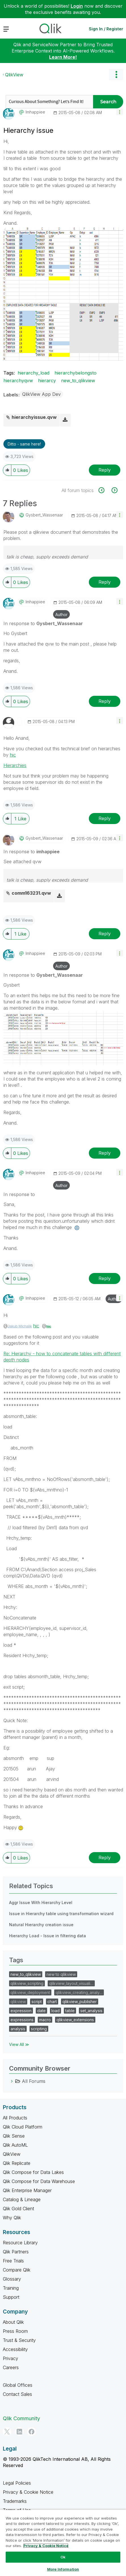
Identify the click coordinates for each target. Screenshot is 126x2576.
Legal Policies (17, 2483)
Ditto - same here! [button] (24, 444)
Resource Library (20, 2242)
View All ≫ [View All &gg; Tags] (19, 2044)
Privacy (10, 2358)
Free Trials (13, 2261)
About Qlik (13, 2322)
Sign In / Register (106, 28)
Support (11, 2297)
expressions (21, 2019)
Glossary (12, 2279)
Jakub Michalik (20, 1326)
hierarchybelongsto (75, 373)
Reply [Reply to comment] (104, 582)
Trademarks (15, 2501)
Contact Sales (17, 2394)
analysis (17, 2028)
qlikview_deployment (30, 1992)
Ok (63, 2557)
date (41, 2010)
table (70, 2010)
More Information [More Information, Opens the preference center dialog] (63, 2569)
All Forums (33, 2081)
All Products (15, 2118)
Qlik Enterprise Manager (27, 2190)
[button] (119, 111)
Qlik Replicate (16, 2163)
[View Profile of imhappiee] (35, 112)
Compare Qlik (16, 2270)
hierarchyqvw (18, 380)
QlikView (14, 74)
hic (13, 755)
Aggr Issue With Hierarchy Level (40, 1902)
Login (77, 6)
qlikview (18, 2001)
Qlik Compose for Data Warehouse (39, 2181)
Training (11, 2288)
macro (45, 2019)
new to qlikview (61, 1974)
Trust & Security (19, 2340)
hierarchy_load (33, 373)
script (37, 2001)
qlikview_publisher (79, 2001)
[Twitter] (7, 2431)
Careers (11, 2367)
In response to (43, 623)
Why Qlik (12, 2217)
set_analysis (91, 2010)
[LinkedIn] (19, 2431)
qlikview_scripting (26, 1983)
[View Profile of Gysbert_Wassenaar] (44, 515)
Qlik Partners (16, 2251)
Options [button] (116, 74)
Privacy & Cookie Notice (28, 2492)
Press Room (15, 2331)
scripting (39, 2028)
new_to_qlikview (78, 380)
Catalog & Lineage (22, 2199)
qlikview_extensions (75, 2019)
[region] (63, 2542)
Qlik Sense (14, 2136)
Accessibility (15, 2349)
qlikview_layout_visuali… (71, 1983)
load (55, 2010)
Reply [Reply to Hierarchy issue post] (104, 470)
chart (52, 2001)
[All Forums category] (12, 2081)
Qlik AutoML (15, 2145)
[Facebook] (31, 2431)
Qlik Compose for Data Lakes (33, 2172)
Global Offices (17, 2385)
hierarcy (47, 380)
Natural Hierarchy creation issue (41, 1924)
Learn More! (63, 57)
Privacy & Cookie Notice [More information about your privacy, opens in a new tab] (45, 2545)
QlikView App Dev (41, 394)
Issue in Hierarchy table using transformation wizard (61, 1913)
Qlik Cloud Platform (22, 2127)
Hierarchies (14, 765)
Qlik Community (21, 2418)
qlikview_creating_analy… (79, 1992)
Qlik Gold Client (18, 2208)
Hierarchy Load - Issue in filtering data (47, 1935)
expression (21, 2010)
